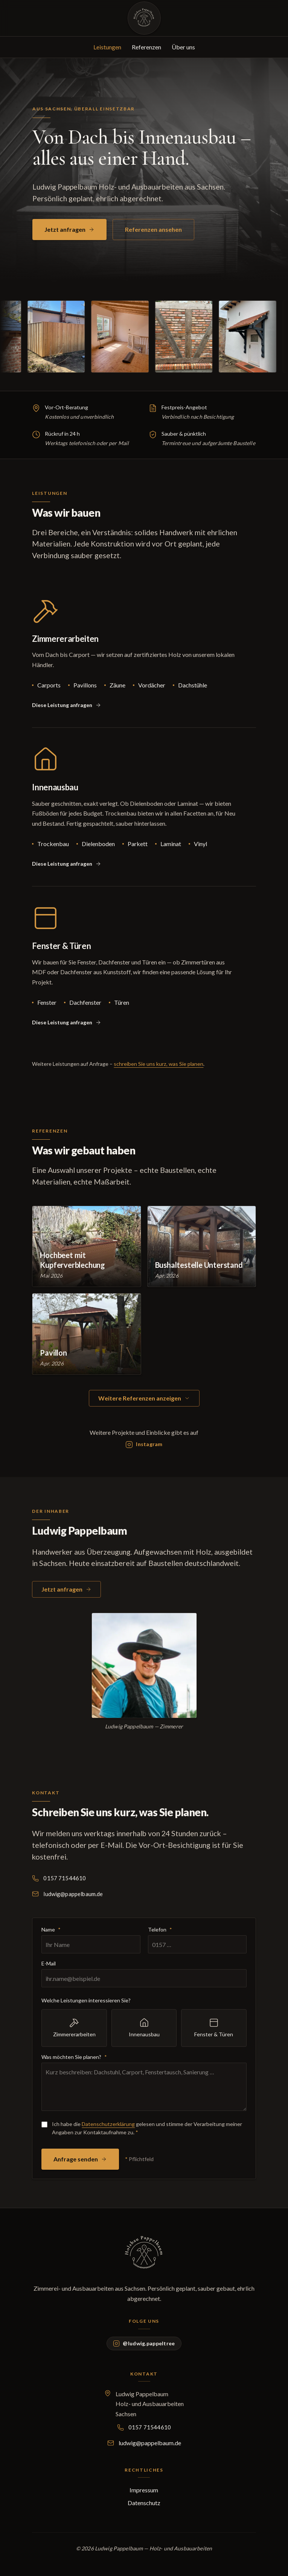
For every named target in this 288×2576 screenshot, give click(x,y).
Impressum (144, 2489)
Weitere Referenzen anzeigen (144, 1398)
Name (51, 1933)
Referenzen (146, 47)
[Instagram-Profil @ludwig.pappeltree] (144, 1448)
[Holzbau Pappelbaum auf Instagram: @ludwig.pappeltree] (144, 2343)
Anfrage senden (80, 2162)
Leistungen (107, 47)
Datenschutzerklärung (108, 2127)
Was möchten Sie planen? (74, 2060)
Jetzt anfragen (69, 229)
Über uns (183, 47)
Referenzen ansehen (153, 229)
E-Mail (48, 1967)
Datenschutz (144, 2502)
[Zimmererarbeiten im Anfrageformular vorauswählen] (66, 709)
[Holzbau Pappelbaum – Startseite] (144, 18)
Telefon (160, 1933)
